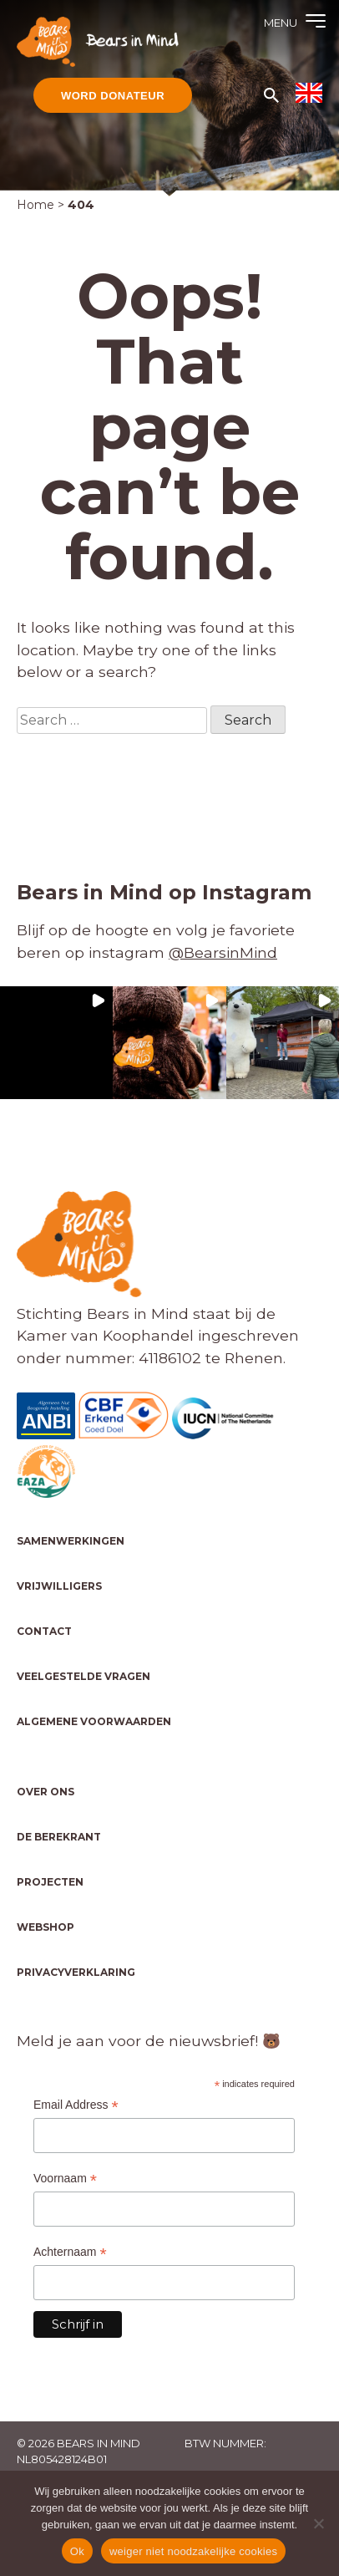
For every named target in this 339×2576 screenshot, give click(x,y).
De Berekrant (59, 1836)
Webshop (45, 1927)
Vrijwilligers (59, 1586)
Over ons (45, 1791)
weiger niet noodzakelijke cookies (193, 2551)
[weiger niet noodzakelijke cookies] (318, 2523)
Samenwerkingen (70, 1541)
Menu (280, 22)
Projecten (50, 1882)
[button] (56, 1042)
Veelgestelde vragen (83, 1676)
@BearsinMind (223, 952)
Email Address (76, 2105)
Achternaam (70, 2252)
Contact (44, 1631)
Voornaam (65, 2179)
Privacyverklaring (76, 1972)
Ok (77, 2551)
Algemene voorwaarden (94, 1721)
